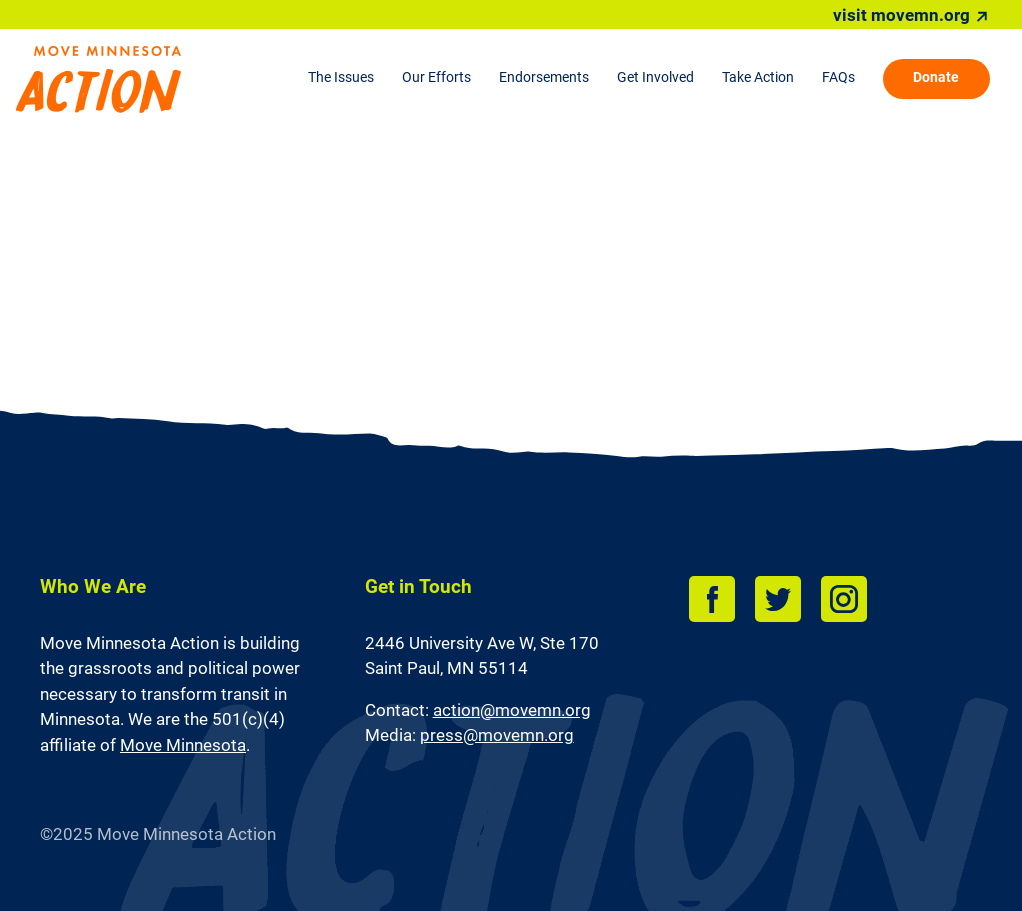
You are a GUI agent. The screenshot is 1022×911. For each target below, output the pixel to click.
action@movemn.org (512, 710)
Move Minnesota (183, 745)
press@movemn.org (497, 735)
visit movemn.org (901, 15)
